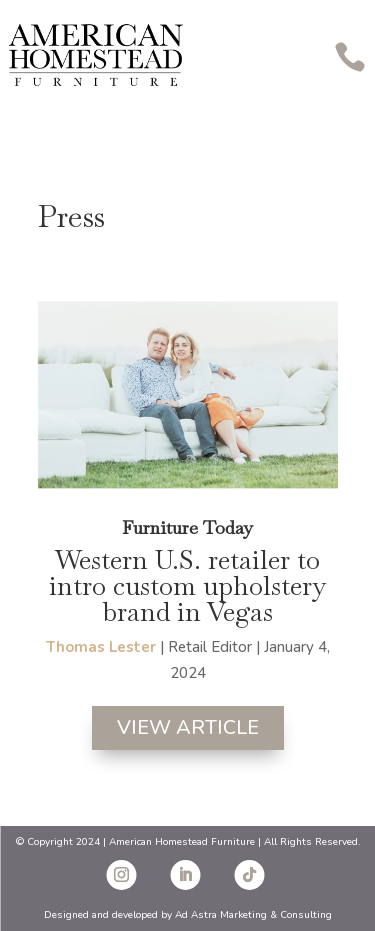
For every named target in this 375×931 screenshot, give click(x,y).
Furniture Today (187, 527)
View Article (188, 727)
